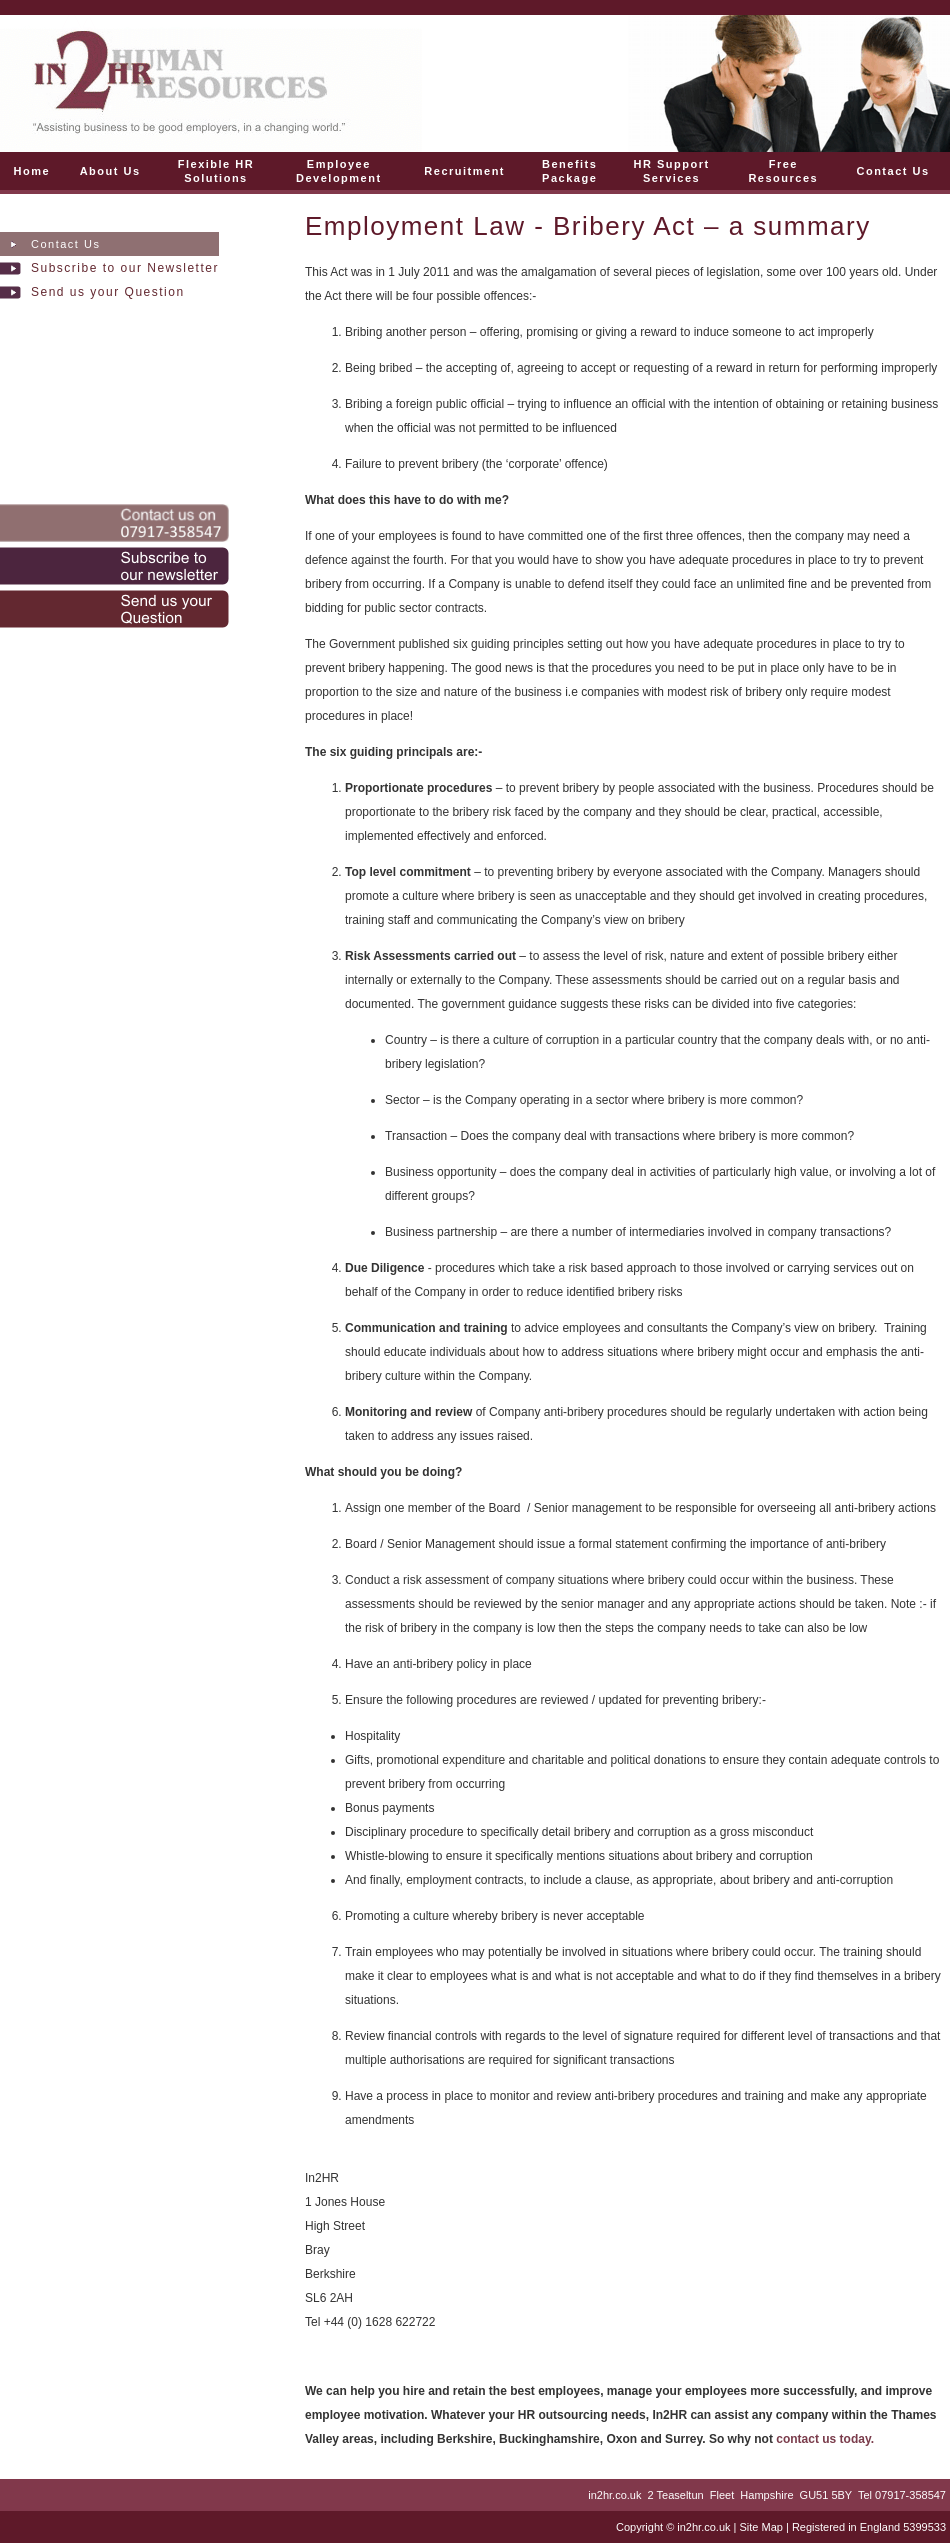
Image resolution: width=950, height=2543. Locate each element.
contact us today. (825, 2439)
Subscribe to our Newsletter (125, 268)
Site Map (760, 2527)
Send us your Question (108, 292)
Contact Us (65, 244)
